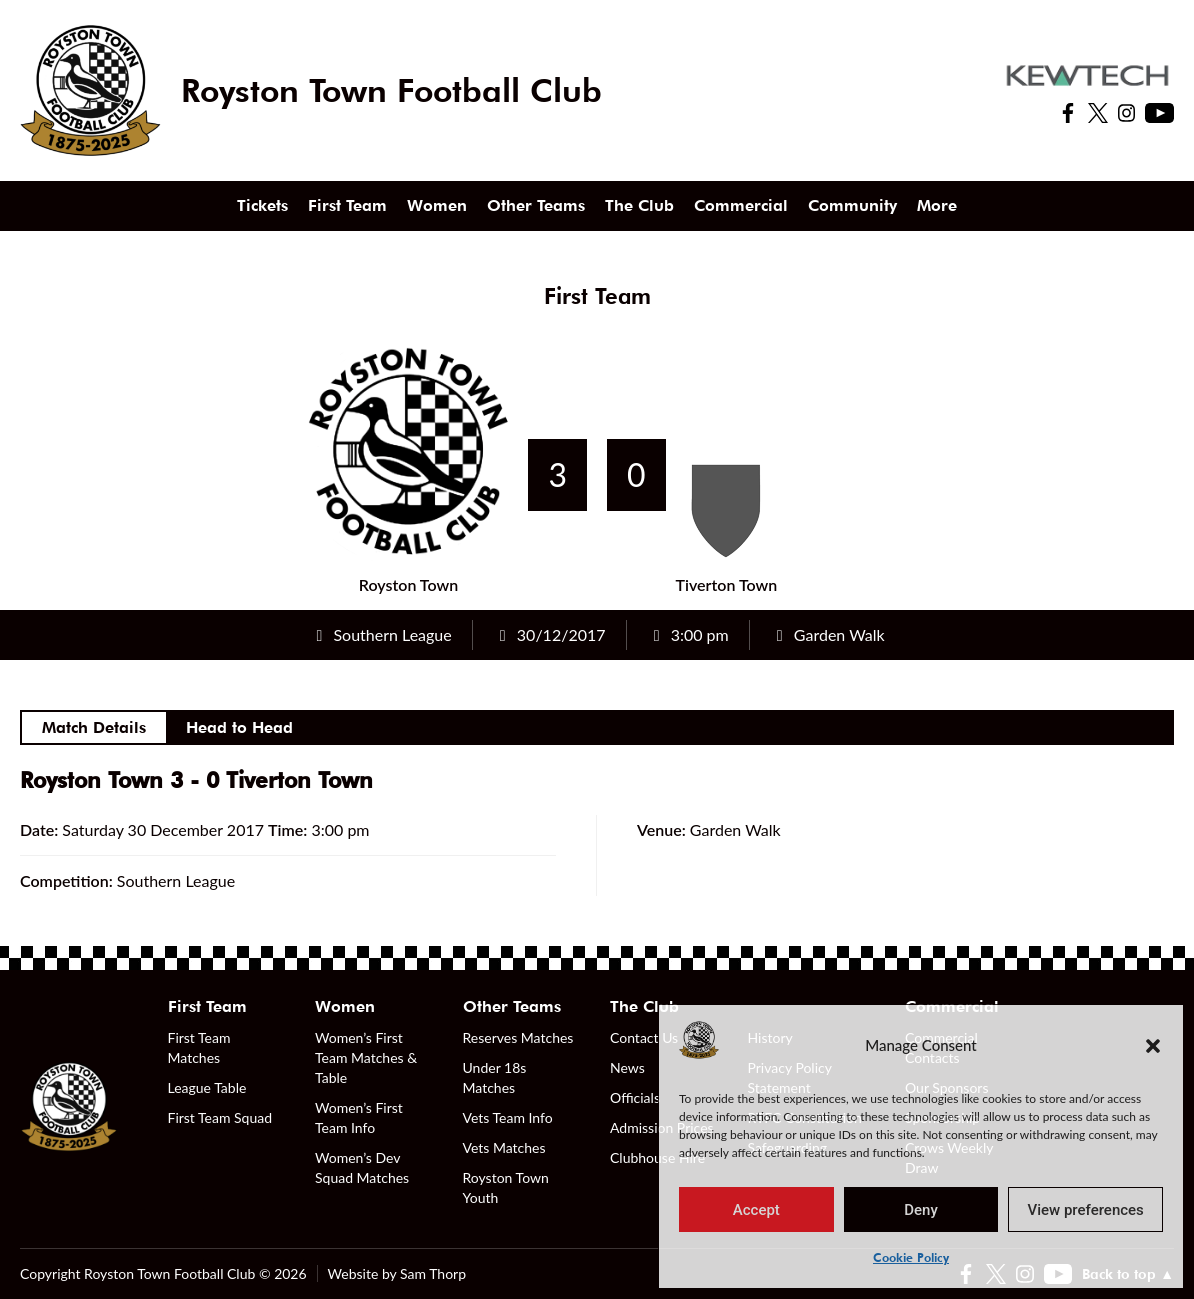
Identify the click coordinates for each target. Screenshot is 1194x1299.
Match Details (94, 727)
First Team (347, 205)
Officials (635, 1097)
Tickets (262, 205)
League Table (207, 1087)
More (937, 205)
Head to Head (239, 727)
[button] (1153, 1045)
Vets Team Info (508, 1117)
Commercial (741, 205)
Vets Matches (504, 1147)
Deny (921, 1210)
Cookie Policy (911, 1257)
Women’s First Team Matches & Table (366, 1057)
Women (437, 205)
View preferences (1086, 1210)
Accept (756, 1210)
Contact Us (644, 1037)
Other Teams (536, 205)
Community (852, 205)
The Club (639, 205)
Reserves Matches (518, 1037)
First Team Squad (220, 1117)
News (627, 1067)
